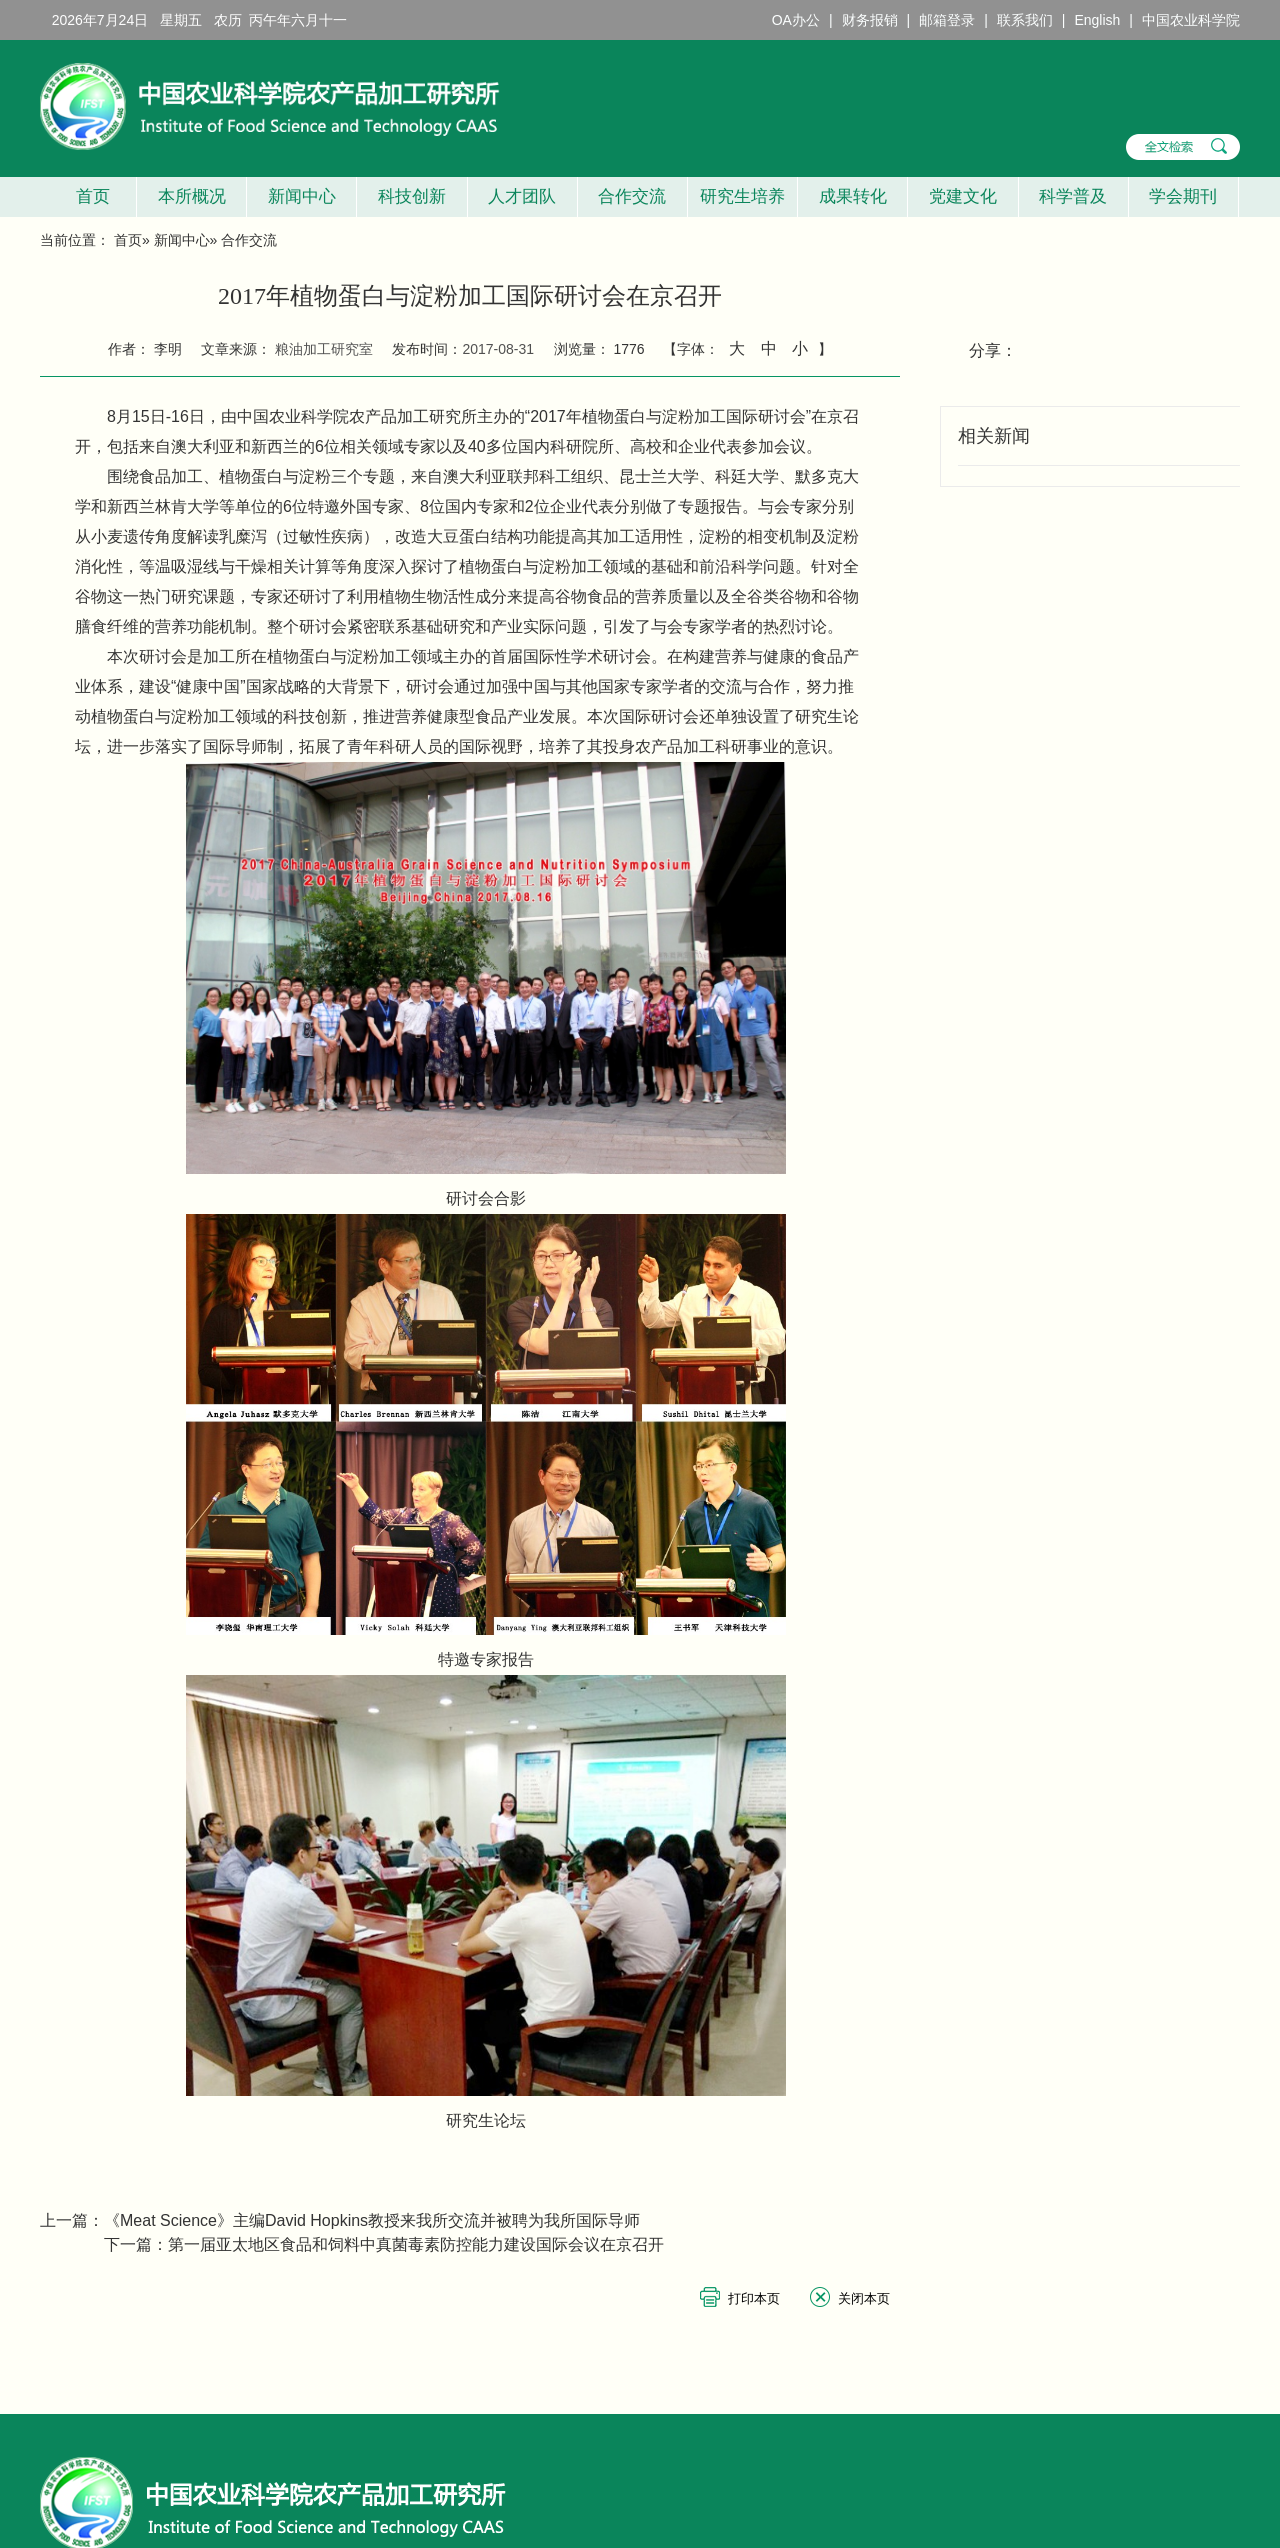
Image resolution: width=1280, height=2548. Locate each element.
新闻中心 (302, 196)
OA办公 (796, 20)
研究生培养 (742, 196)
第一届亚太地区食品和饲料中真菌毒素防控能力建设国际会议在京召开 (416, 2244)
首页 (87, 196)
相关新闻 (994, 436)
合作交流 (632, 196)
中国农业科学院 (1191, 20)
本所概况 (192, 196)
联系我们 (1025, 20)
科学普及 (1073, 196)
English (1097, 20)
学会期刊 (1183, 196)
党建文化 (963, 196)
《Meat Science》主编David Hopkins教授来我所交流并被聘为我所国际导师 (372, 2220)
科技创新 (412, 196)
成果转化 (853, 196)
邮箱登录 (947, 20)
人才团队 (522, 196)
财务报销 (870, 20)
